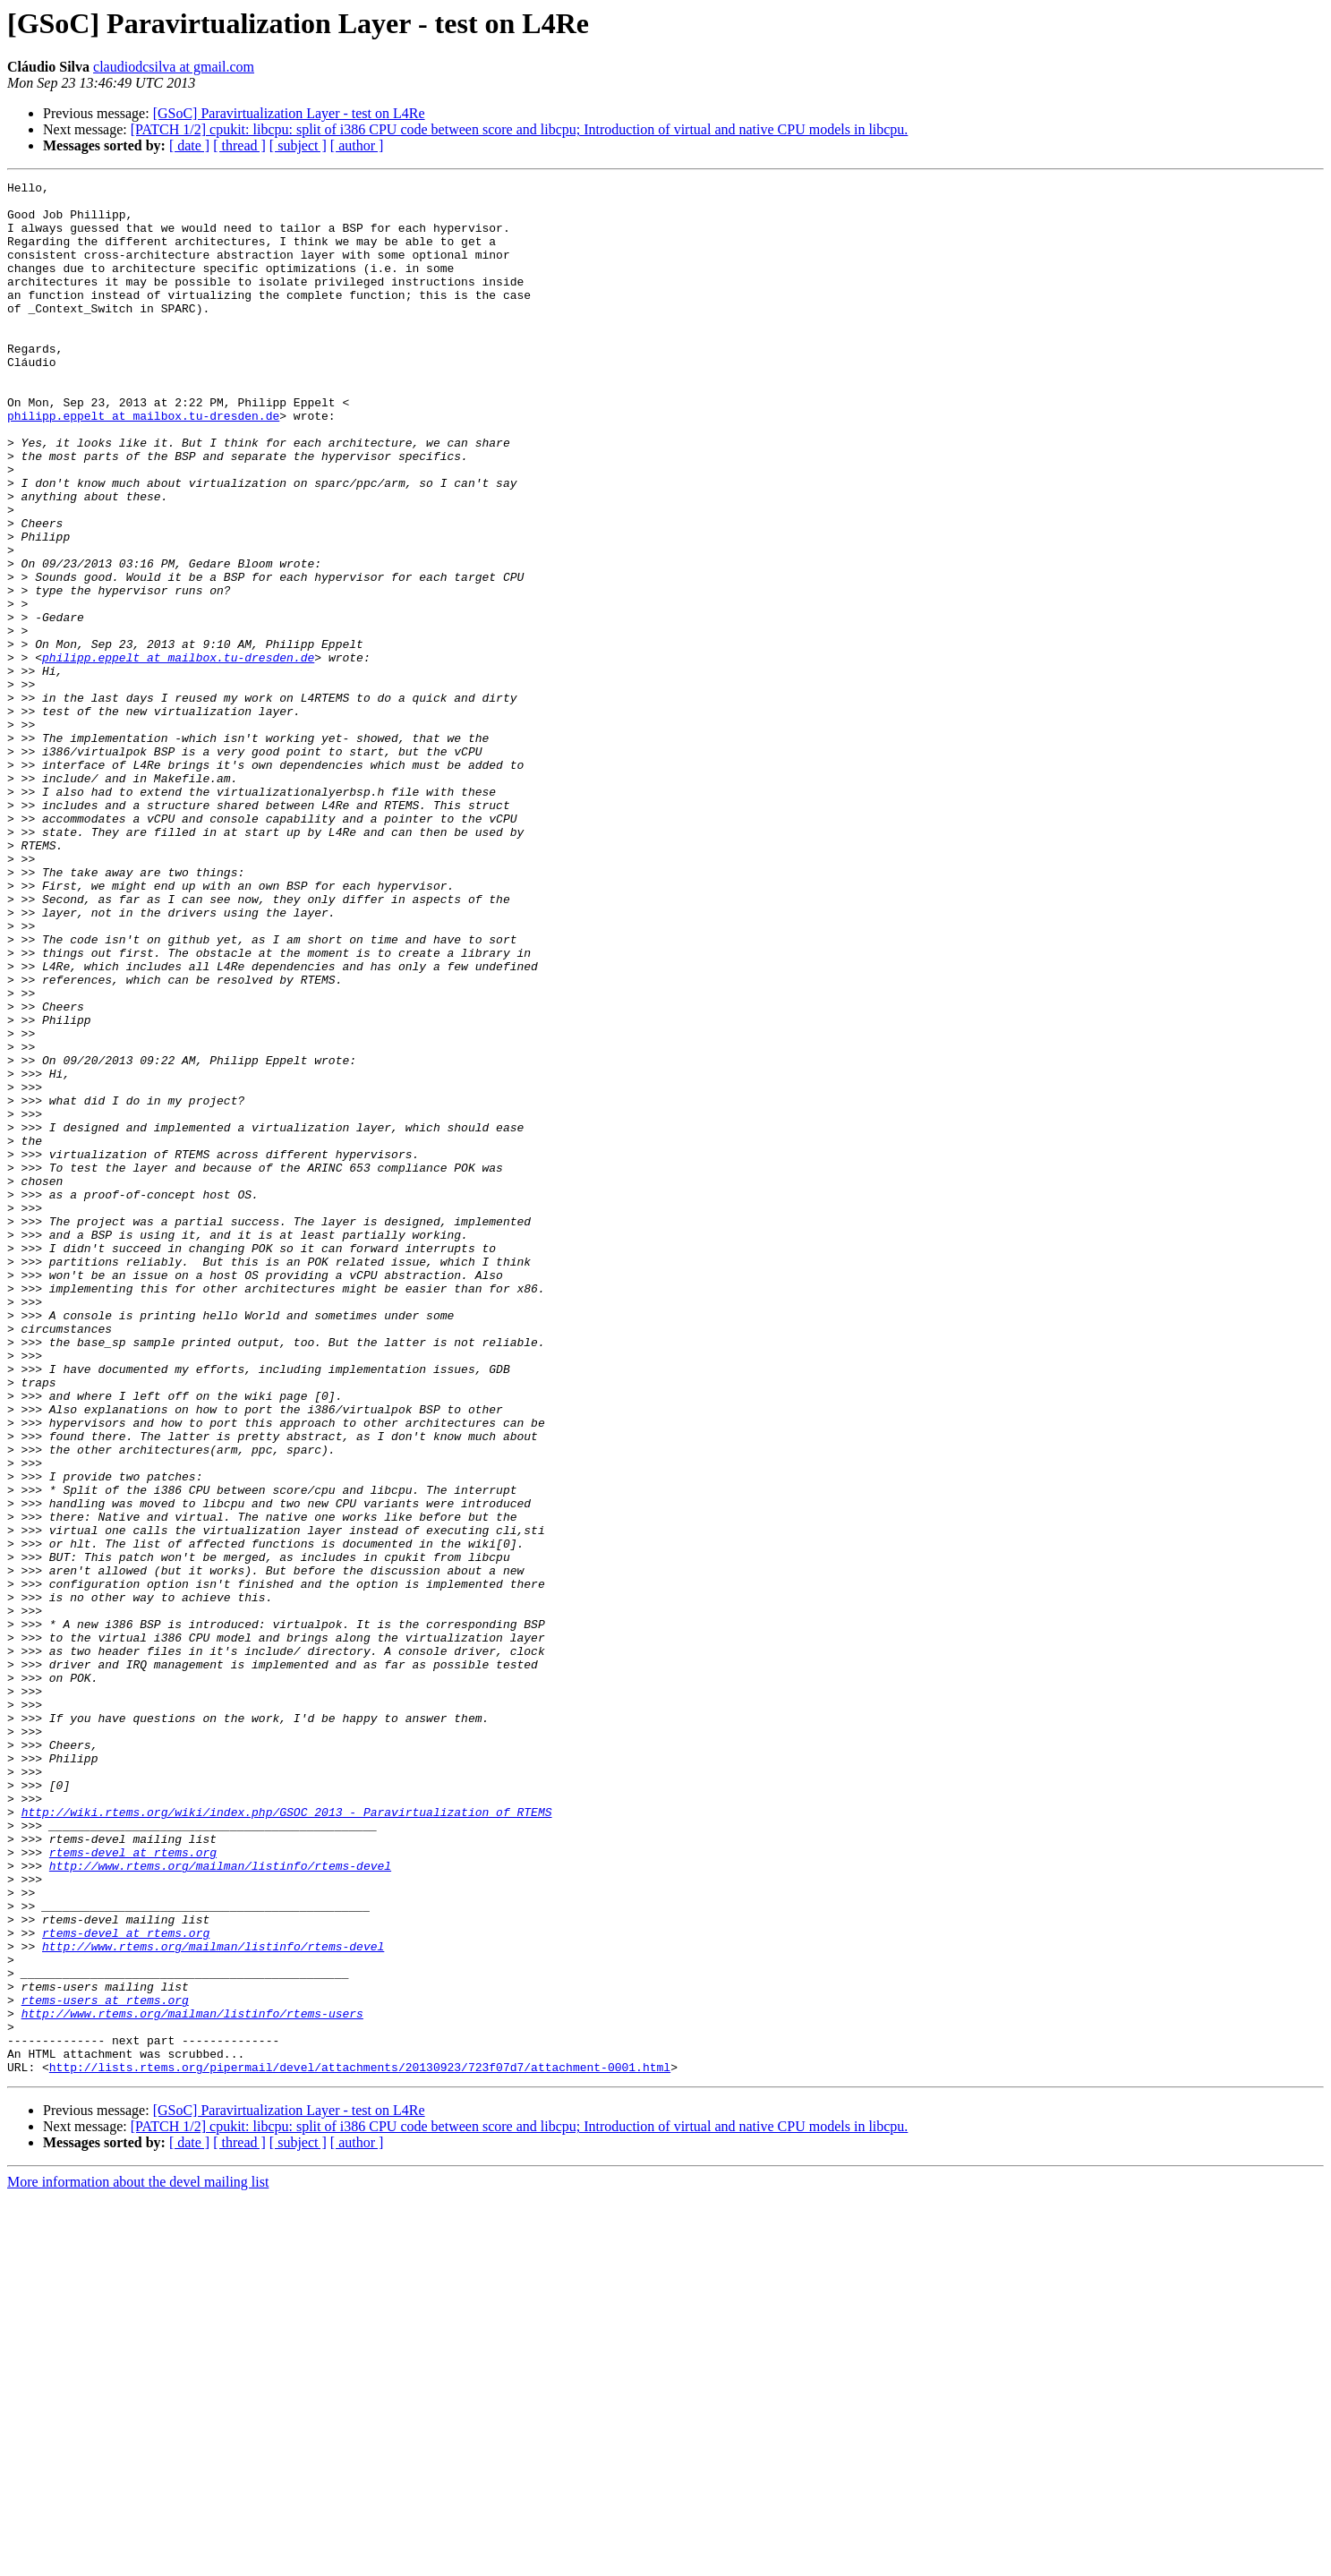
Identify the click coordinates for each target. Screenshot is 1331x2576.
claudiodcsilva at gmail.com (173, 66)
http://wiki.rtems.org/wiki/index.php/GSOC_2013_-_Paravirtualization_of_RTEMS (286, 2139)
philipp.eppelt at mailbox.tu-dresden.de (143, 464)
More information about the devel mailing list (138, 2560)
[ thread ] (239, 145)
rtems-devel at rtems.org (133, 2187)
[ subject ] (298, 145)
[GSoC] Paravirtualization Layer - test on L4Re (289, 113)
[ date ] (189, 145)
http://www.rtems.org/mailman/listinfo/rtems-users (192, 2381)
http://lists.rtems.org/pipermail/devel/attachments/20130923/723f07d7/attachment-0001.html (359, 2445)
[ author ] (357, 145)
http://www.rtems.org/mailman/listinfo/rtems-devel (220, 2204)
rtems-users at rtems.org (105, 2365)
